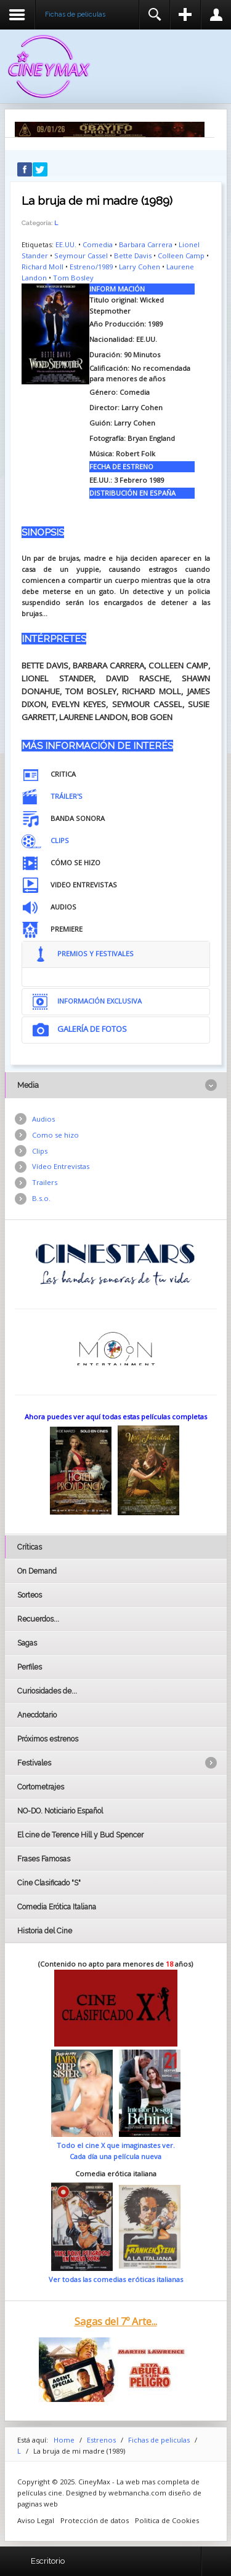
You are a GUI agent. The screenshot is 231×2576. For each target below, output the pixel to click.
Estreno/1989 (91, 266)
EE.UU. (65, 244)
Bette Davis (133, 255)
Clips (39, 1150)
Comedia (98, 244)
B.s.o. (41, 1198)
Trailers (44, 1182)
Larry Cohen (139, 266)
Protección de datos (94, 2520)
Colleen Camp (181, 255)
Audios (43, 1119)
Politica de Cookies (167, 2520)
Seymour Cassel (81, 255)
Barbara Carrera (145, 244)
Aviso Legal (35, 2520)
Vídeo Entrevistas (60, 1166)
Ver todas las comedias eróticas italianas (116, 2279)
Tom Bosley (73, 277)
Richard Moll (42, 266)
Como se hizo (55, 1134)
